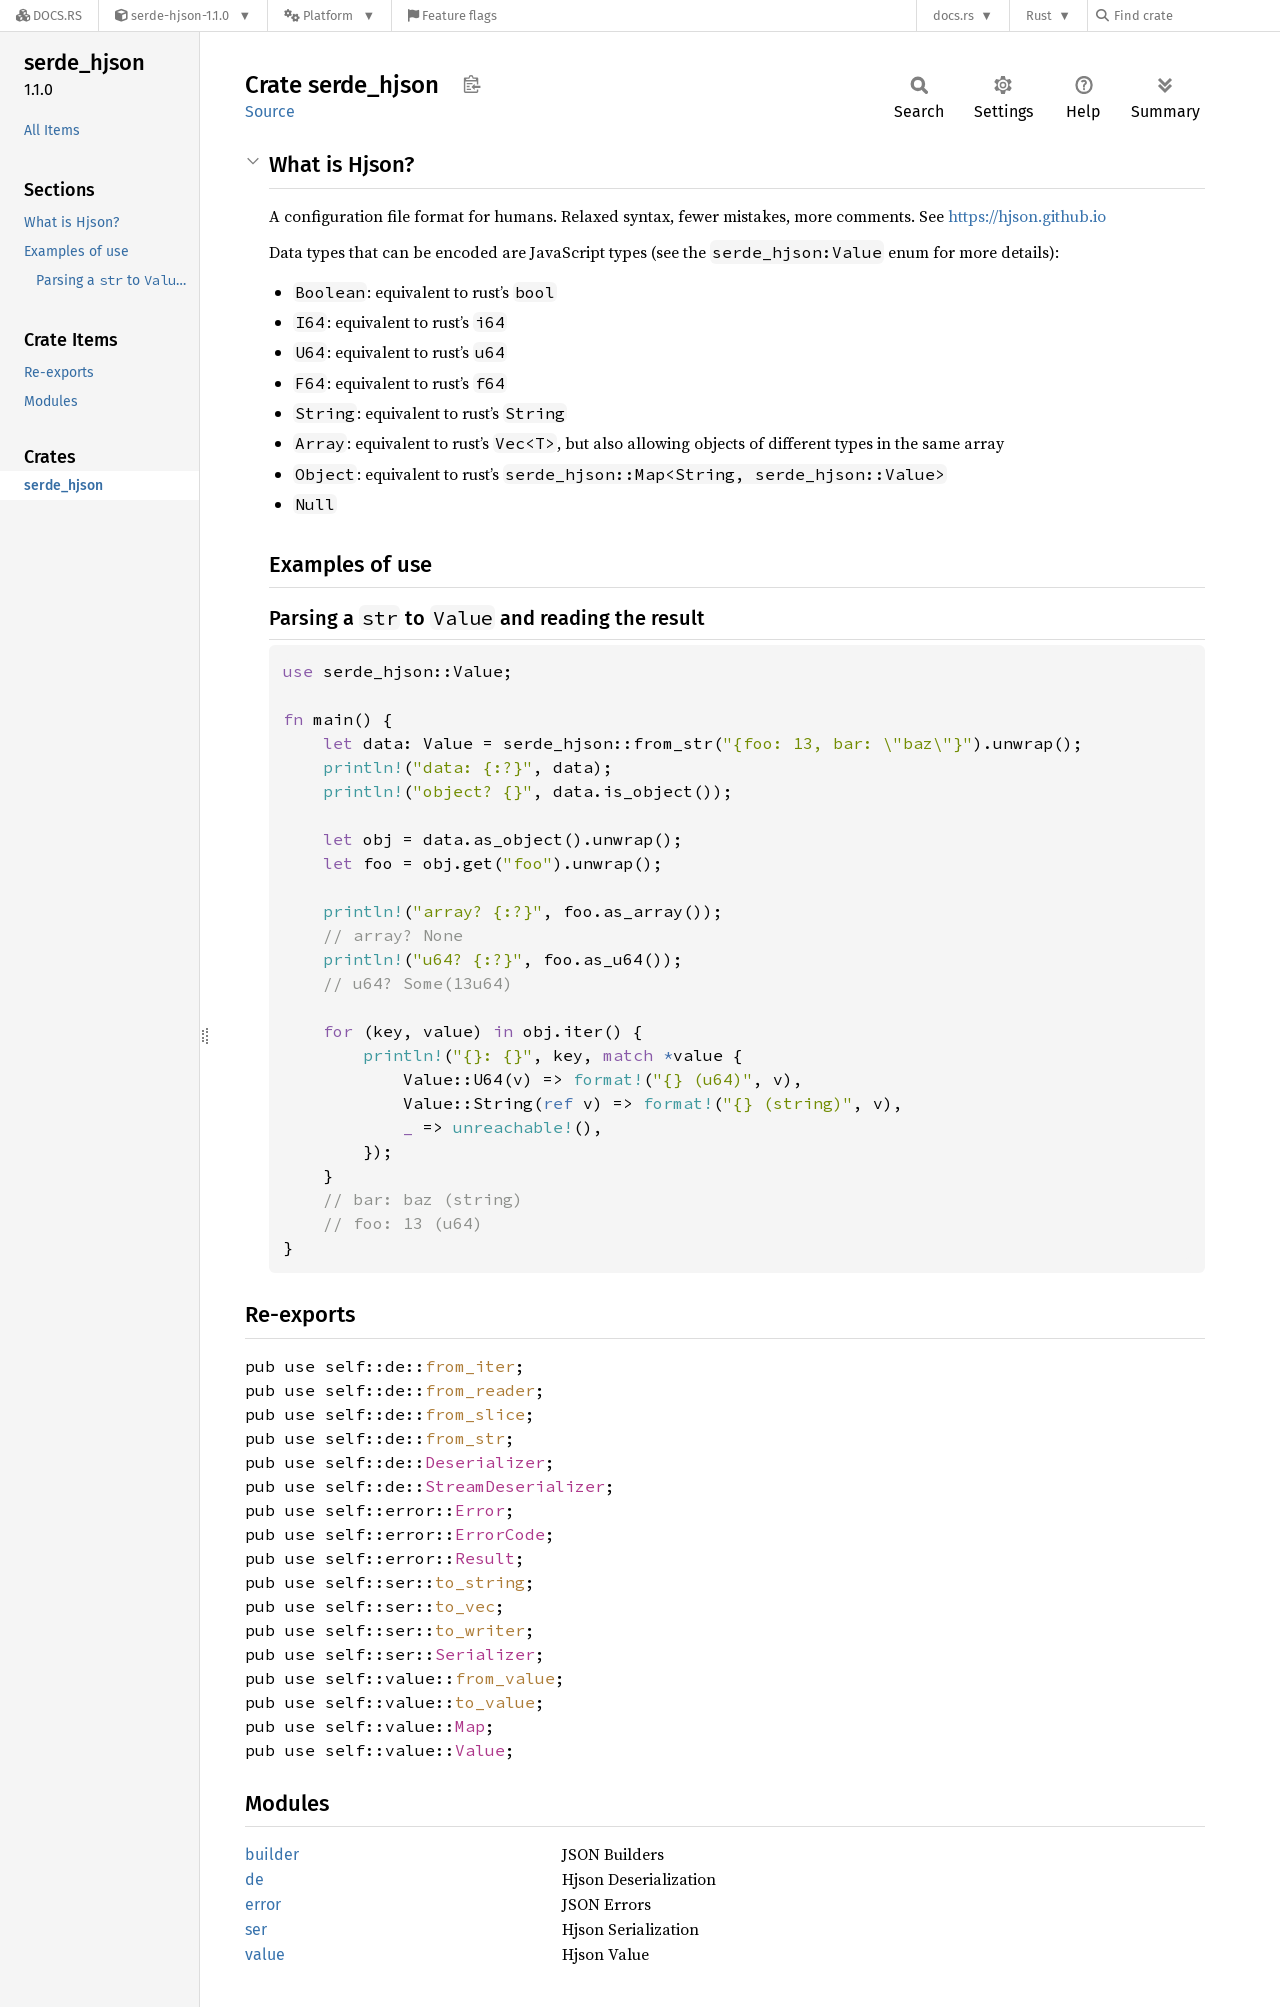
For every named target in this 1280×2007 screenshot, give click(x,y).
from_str (465, 1438)
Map (470, 1726)
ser (256, 1929)
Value (480, 1750)
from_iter (470, 1366)
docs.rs (953, 15)
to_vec (465, 1606)
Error (480, 1510)
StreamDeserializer (515, 1486)
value (265, 1954)
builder (272, 1854)
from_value (505, 1678)
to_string (480, 1582)
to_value (495, 1702)
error (263, 1904)
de (254, 1879)
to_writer (480, 1630)
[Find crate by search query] (1196, 15)
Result (485, 1558)
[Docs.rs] (49, 15)
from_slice (475, 1414)
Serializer (485, 1654)
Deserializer (485, 1462)
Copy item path (471, 84)
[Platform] (329, 15)
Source (270, 111)
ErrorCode (500, 1534)
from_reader (480, 1390)
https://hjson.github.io (1027, 216)
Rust (1039, 15)
